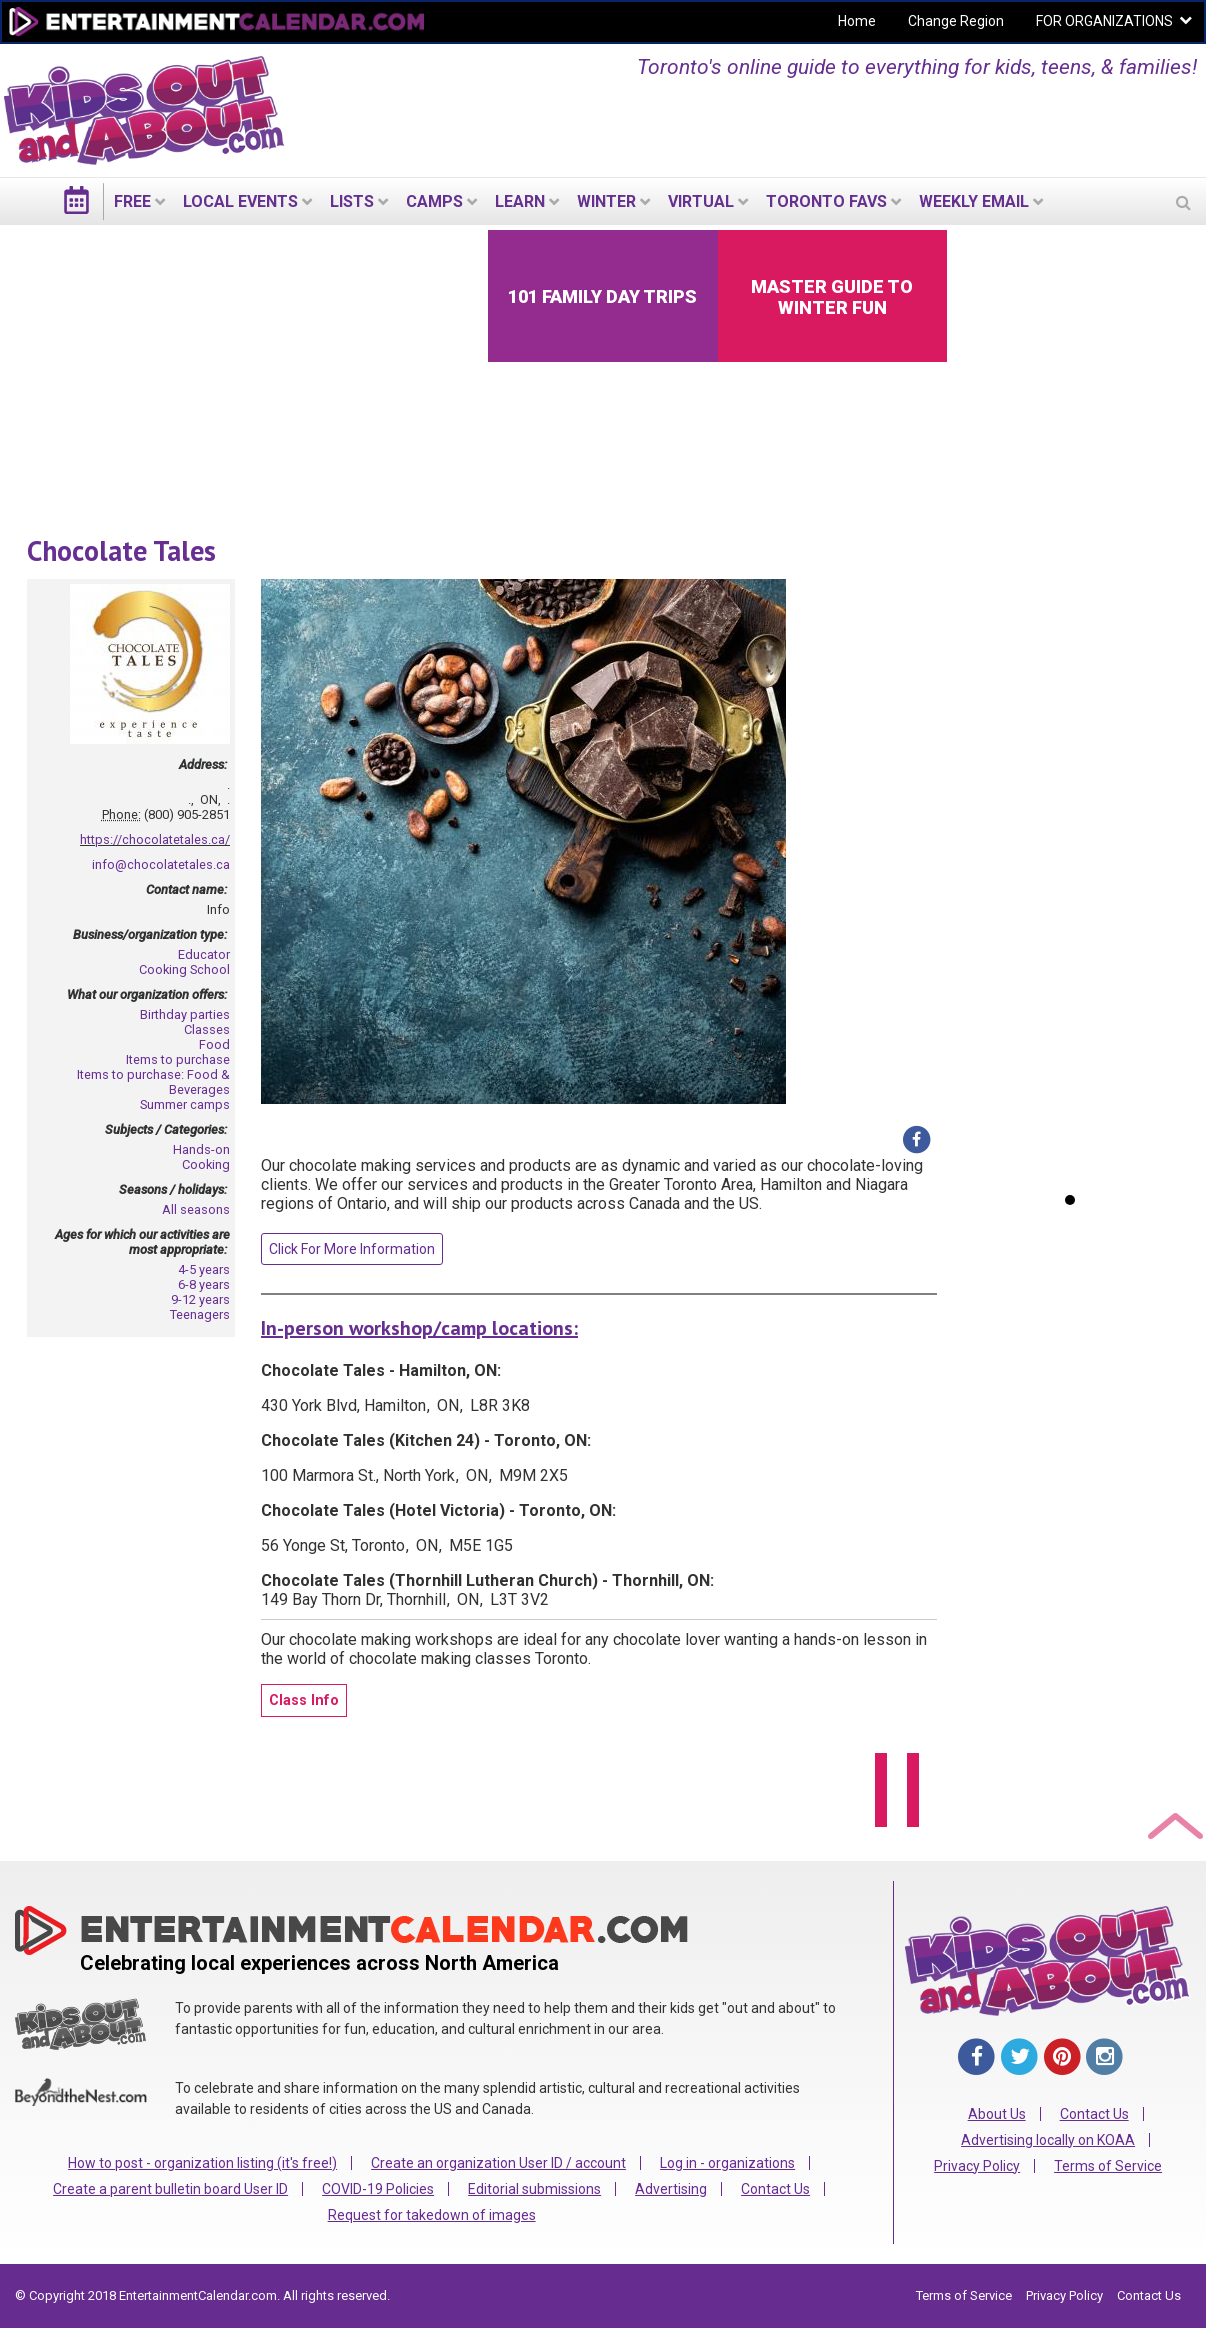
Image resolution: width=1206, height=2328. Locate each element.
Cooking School (184, 969)
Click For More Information (352, 1249)
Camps (434, 201)
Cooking (206, 1164)
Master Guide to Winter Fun (832, 297)
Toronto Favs (826, 201)
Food (214, 1044)
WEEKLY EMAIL (974, 201)
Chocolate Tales (121, 550)
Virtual (701, 201)
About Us (997, 2114)
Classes (207, 1029)
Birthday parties (185, 1014)
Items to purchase (178, 1059)
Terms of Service (1108, 2166)
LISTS (352, 201)
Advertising (671, 2189)
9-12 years (200, 1299)
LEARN (520, 201)
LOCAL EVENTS (240, 201)
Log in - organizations (727, 2163)
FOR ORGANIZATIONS (1104, 21)
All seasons (196, 1209)
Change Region (956, 21)
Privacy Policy (977, 2166)
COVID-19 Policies (378, 2189)
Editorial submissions (534, 2189)
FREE (132, 201)
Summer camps (185, 1104)
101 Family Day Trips (602, 296)
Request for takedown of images (432, 2215)
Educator (204, 954)
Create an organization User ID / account (498, 2163)
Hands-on (201, 1149)
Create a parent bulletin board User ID (170, 2189)
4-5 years (204, 1269)
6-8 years (204, 1284)
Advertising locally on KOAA (1048, 2140)
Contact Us (775, 2189)
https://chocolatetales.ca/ (155, 839)
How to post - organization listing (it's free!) (202, 2163)
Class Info (304, 1700)
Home (857, 21)
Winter (606, 201)
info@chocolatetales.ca (161, 864)
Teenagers (200, 1314)
